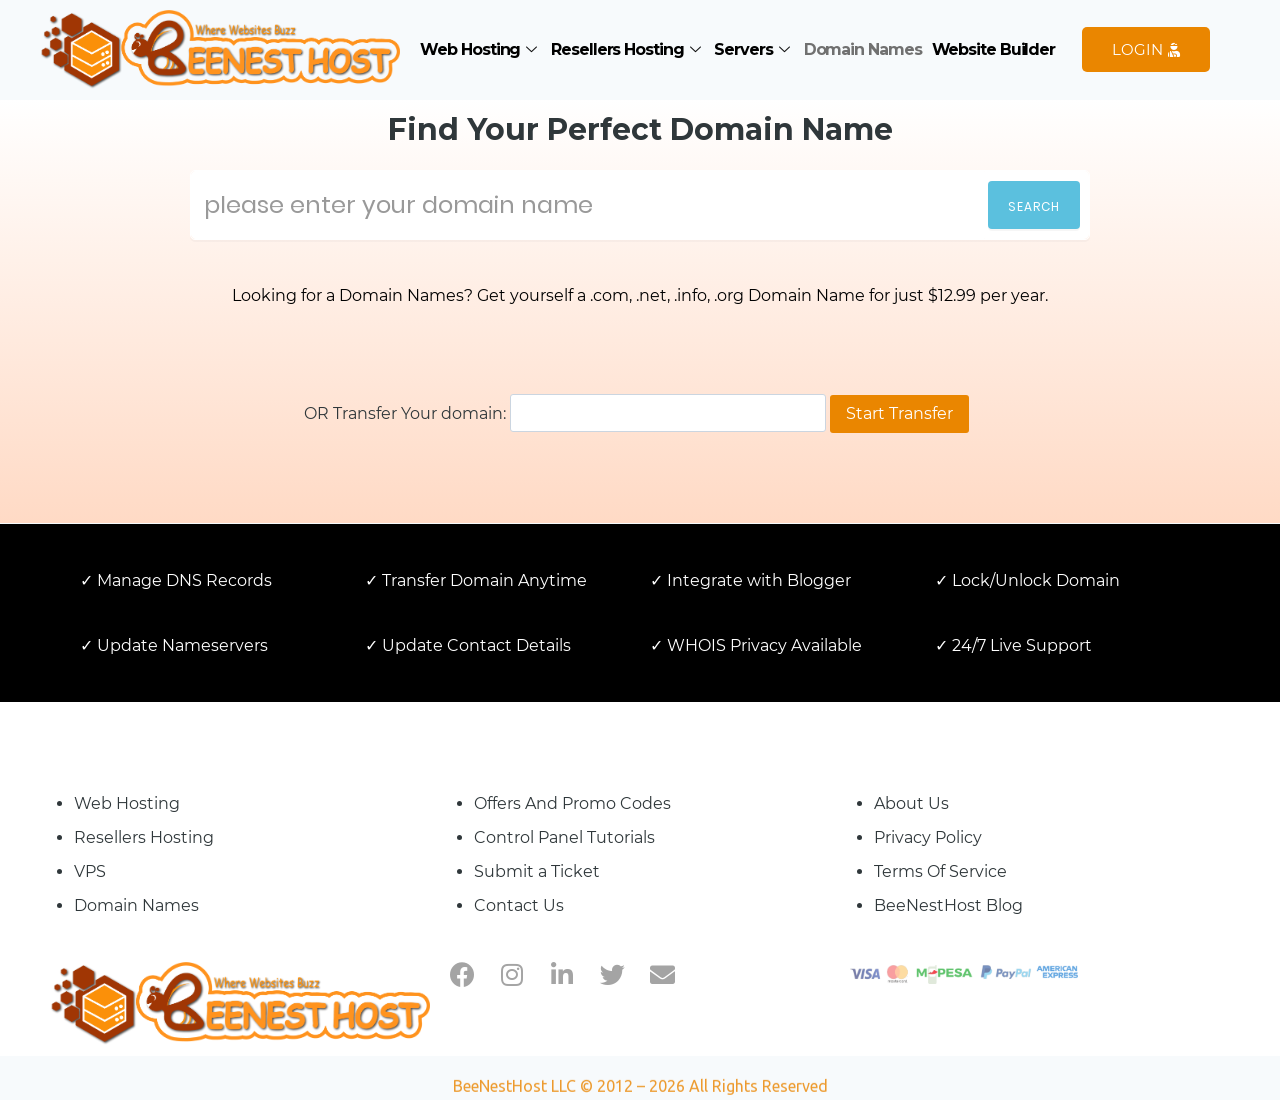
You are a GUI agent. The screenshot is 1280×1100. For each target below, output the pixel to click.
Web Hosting (480, 49)
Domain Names (863, 49)
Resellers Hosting (627, 49)
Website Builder (994, 49)
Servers (753, 49)
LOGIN (1146, 49)
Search (1034, 206)
